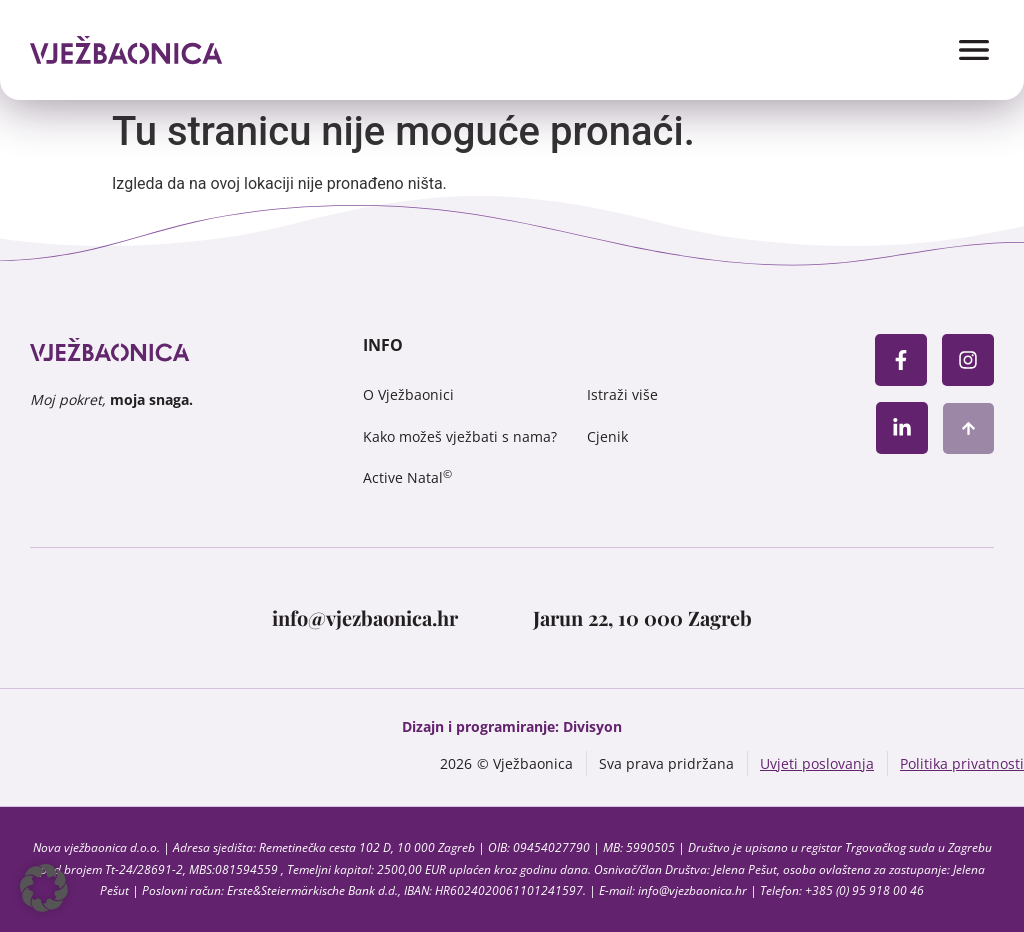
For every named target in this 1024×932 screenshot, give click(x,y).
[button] (44, 888)
